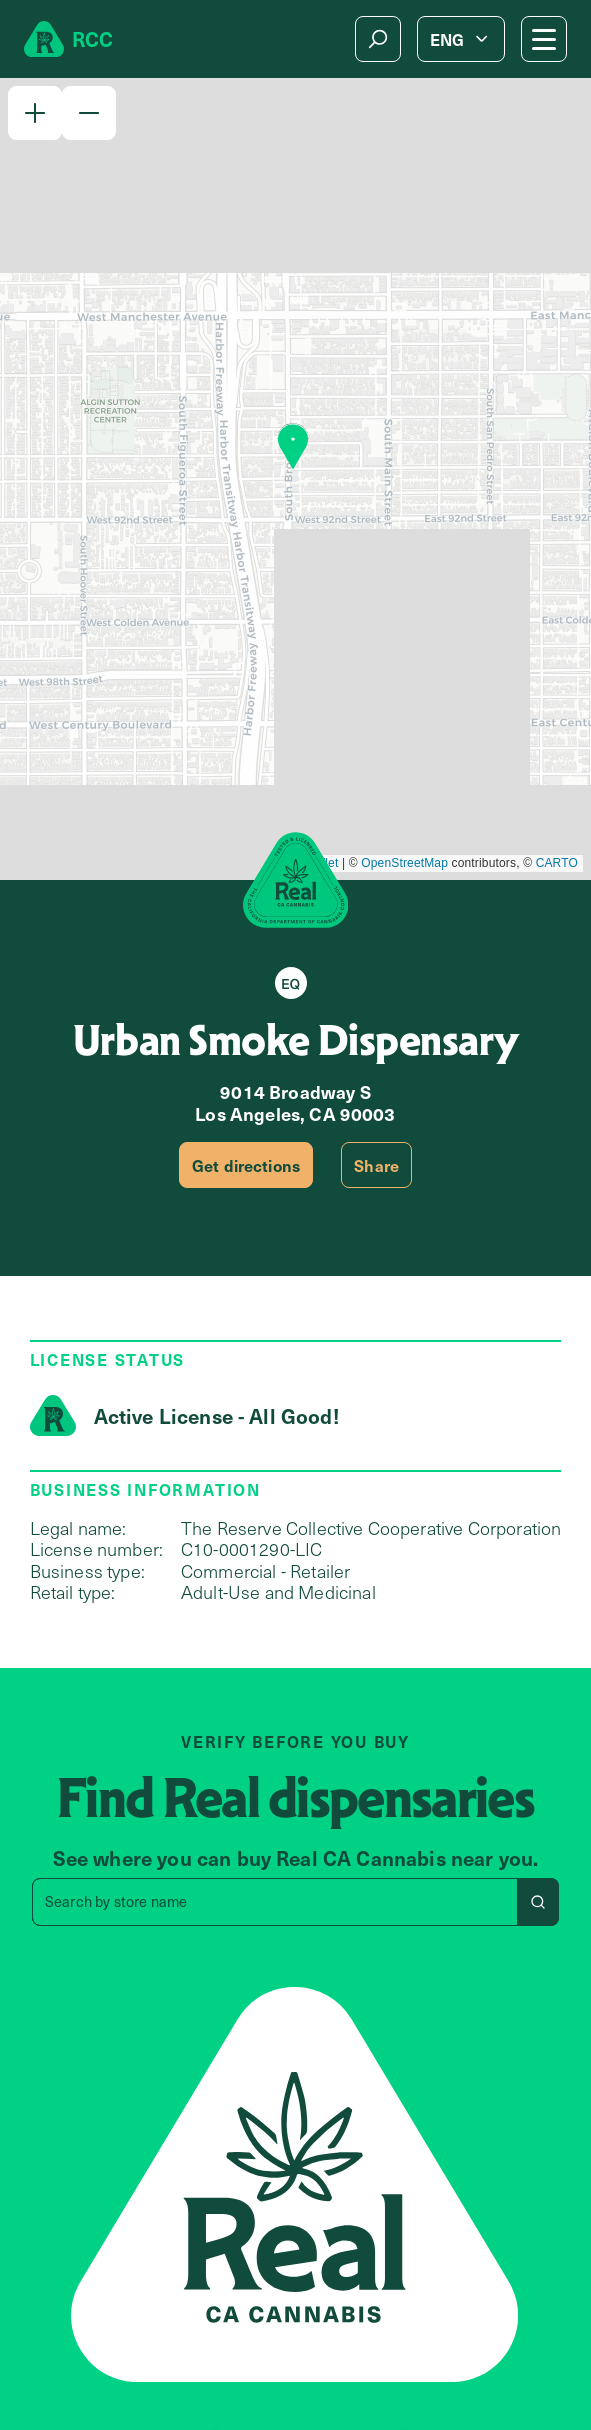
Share (376, 1165)
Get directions (246, 1165)
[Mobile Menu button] (544, 39)
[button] (35, 113)
